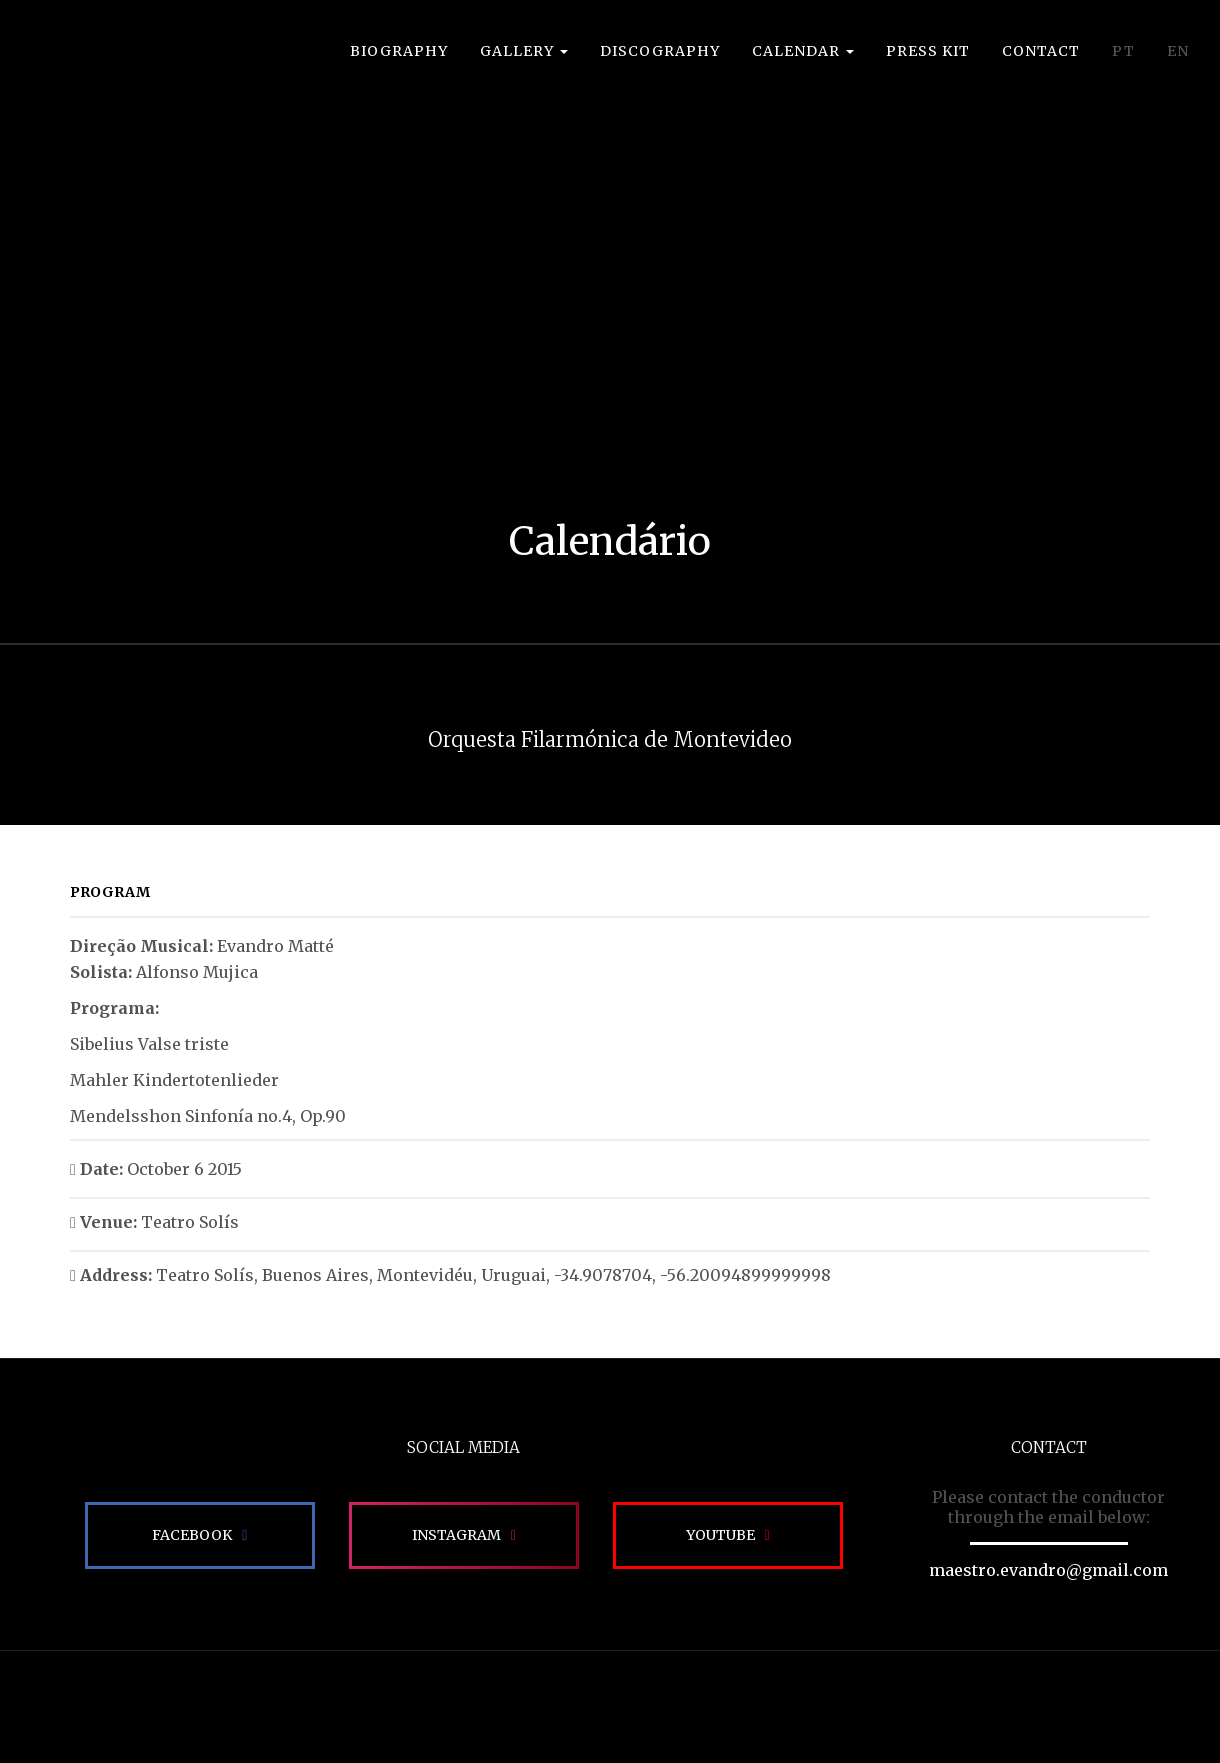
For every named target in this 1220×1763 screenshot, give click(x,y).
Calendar (803, 51)
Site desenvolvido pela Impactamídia (610, 1707)
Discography (660, 51)
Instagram (456, 1535)
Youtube (720, 1535)
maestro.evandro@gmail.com (1048, 1570)
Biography (399, 51)
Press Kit (928, 51)
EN (1178, 51)
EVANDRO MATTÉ (106, 70)
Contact (1041, 51)
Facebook (192, 1535)
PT (1123, 51)
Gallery (524, 51)
